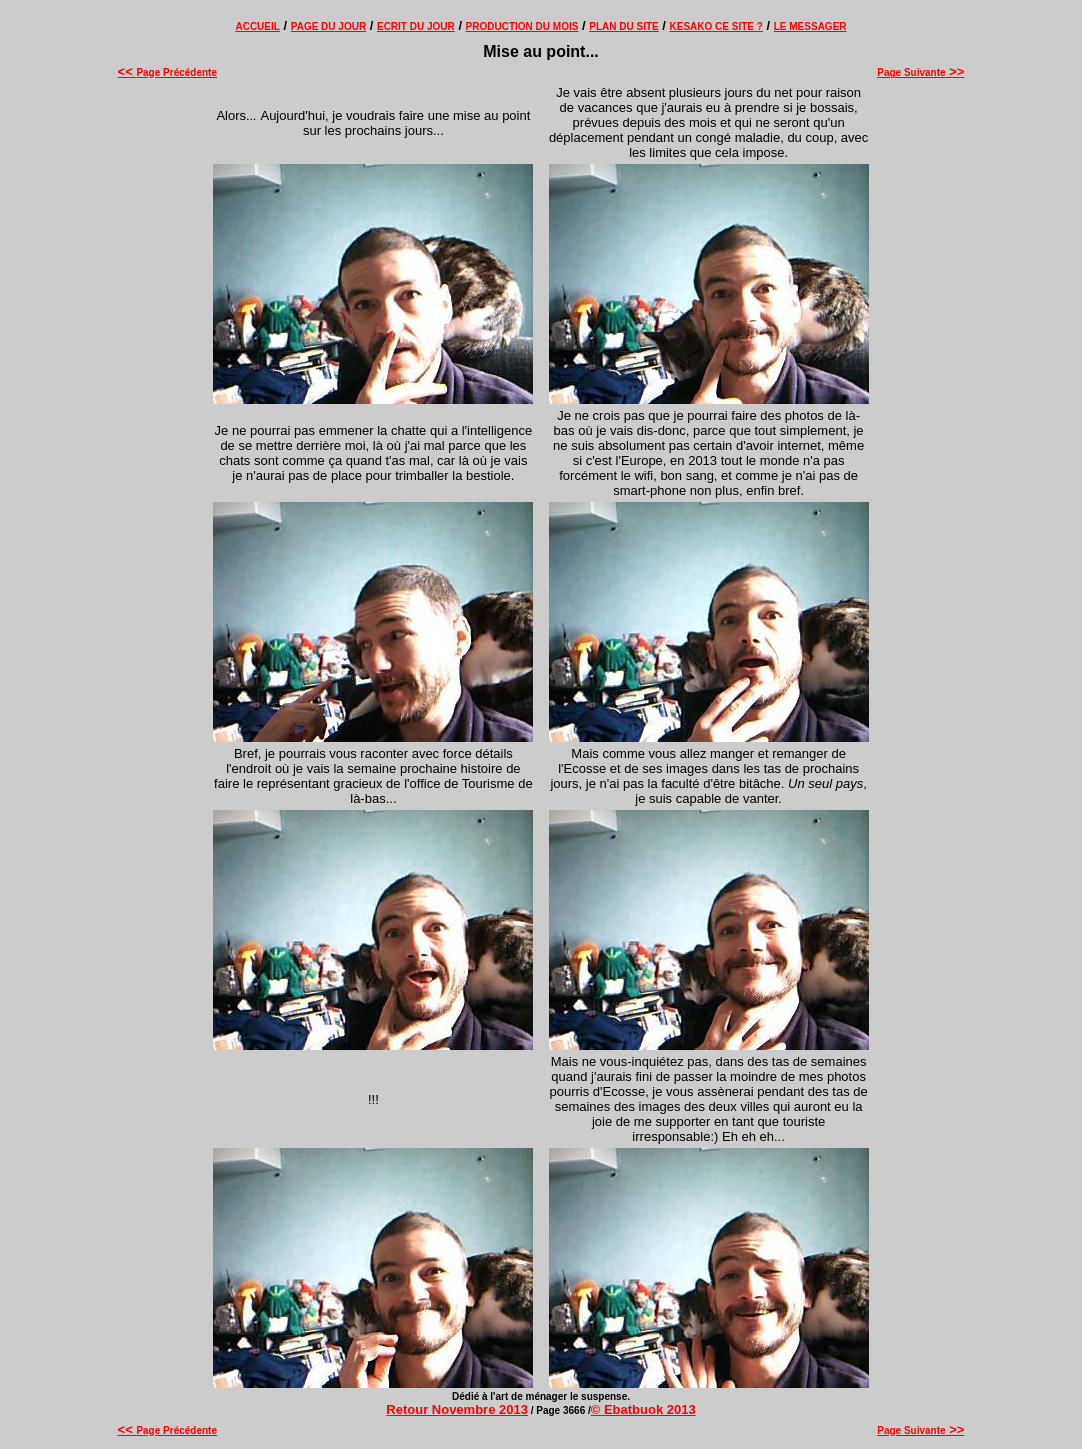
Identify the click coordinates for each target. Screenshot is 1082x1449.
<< (127, 71)
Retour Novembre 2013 (457, 1409)
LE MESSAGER (810, 26)
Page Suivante (920, 72)
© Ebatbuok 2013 (643, 1409)
